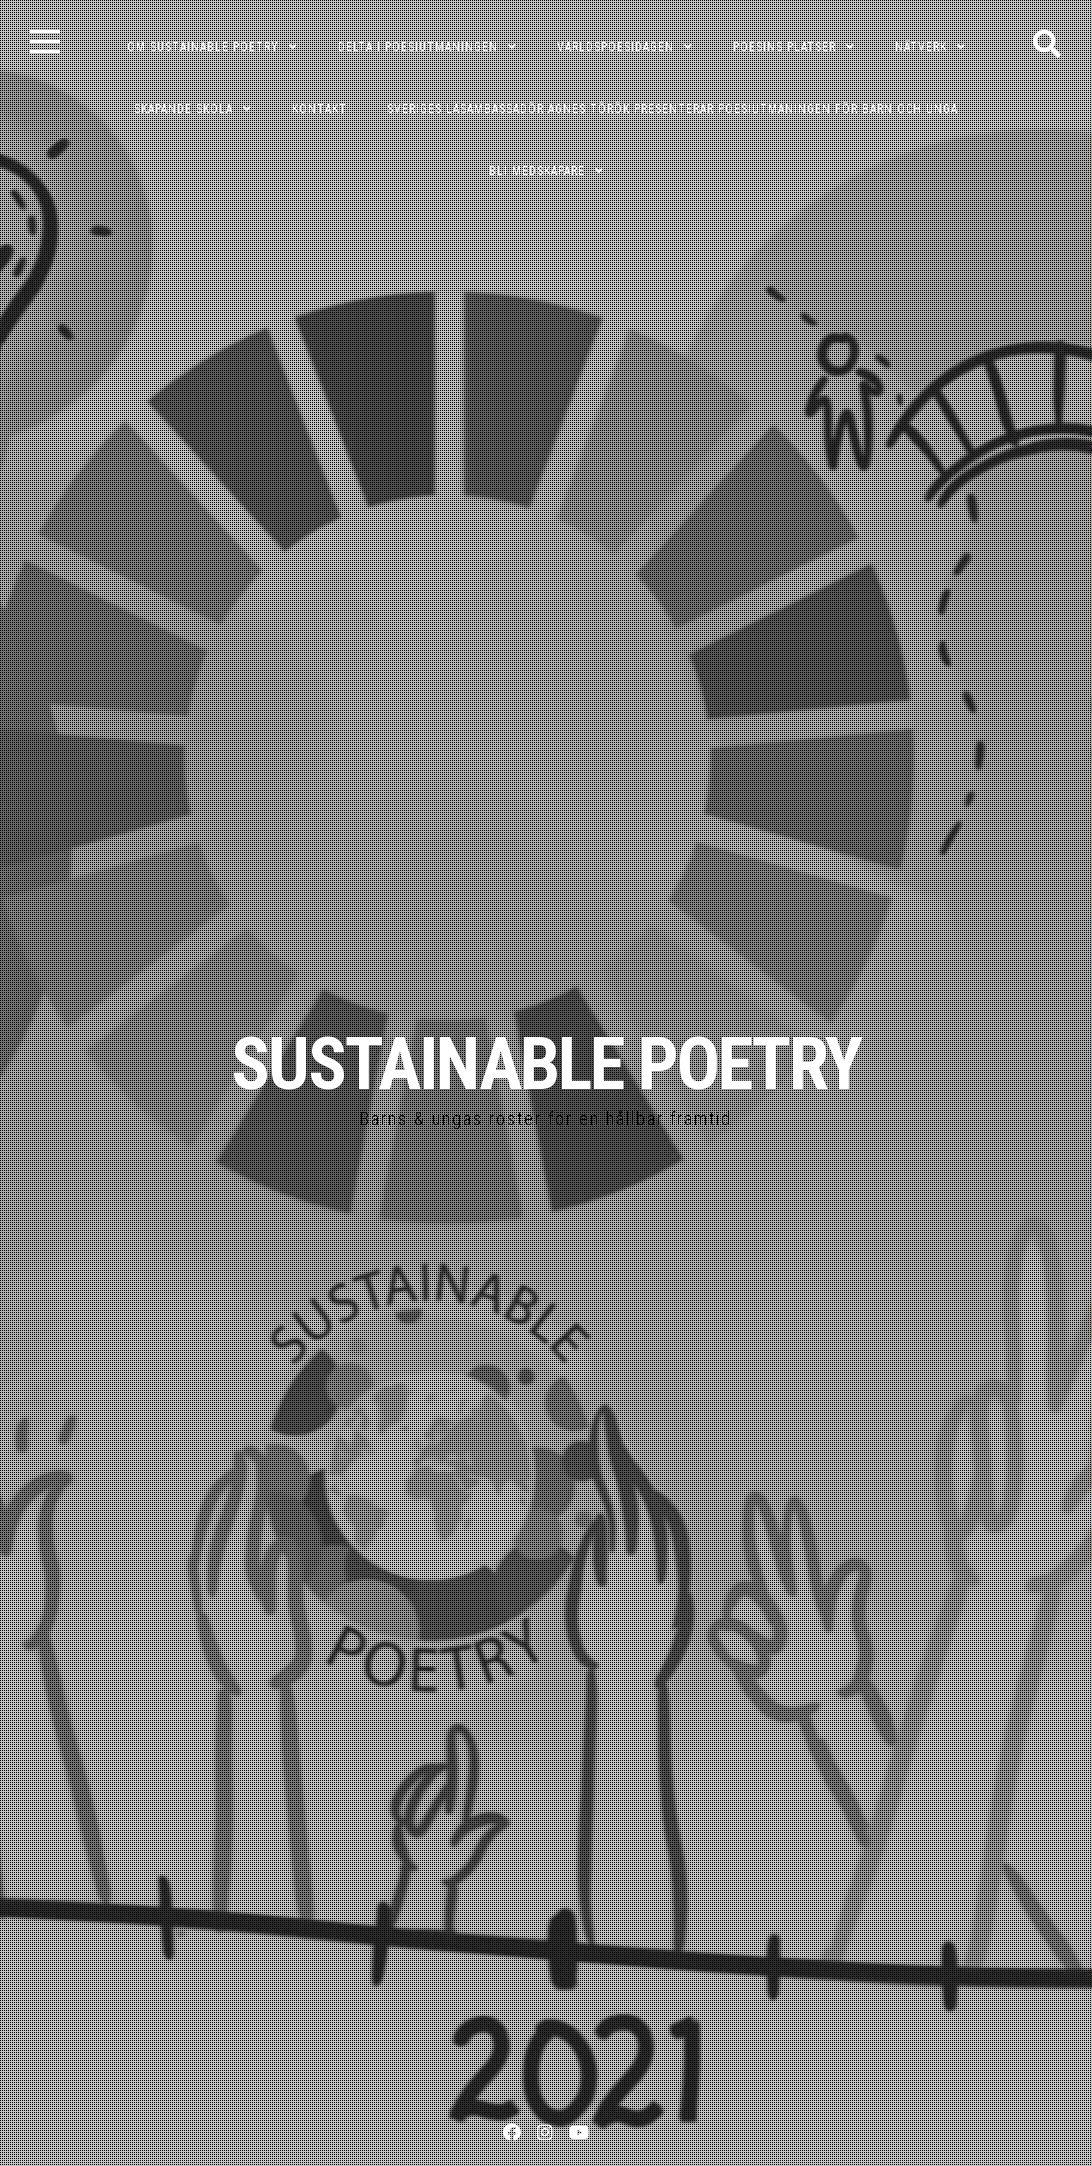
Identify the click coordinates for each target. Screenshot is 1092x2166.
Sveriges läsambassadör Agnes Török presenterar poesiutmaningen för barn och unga (672, 109)
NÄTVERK (921, 47)
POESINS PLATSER (784, 47)
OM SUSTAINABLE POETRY (203, 47)
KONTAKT (319, 109)
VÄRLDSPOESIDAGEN (615, 47)
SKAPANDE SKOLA (183, 109)
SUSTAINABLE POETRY (546, 1064)
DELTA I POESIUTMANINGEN (418, 47)
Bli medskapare (537, 171)
